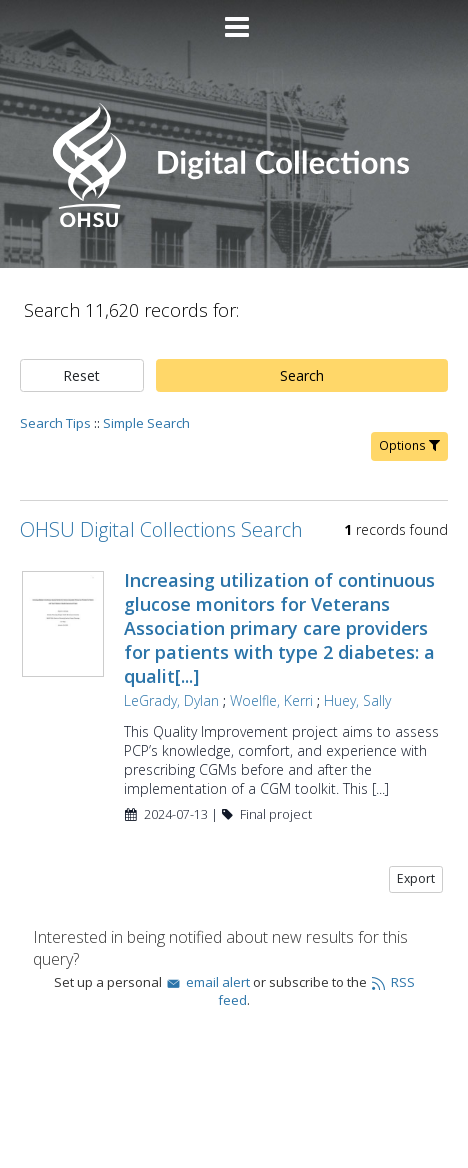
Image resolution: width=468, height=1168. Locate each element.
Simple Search (146, 423)
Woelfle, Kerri (271, 700)
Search (302, 375)
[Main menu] (234, 19)
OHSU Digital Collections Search (161, 529)
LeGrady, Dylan (171, 700)
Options (409, 445)
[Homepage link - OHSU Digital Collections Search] (233, 222)
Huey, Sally (357, 700)
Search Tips (55, 423)
